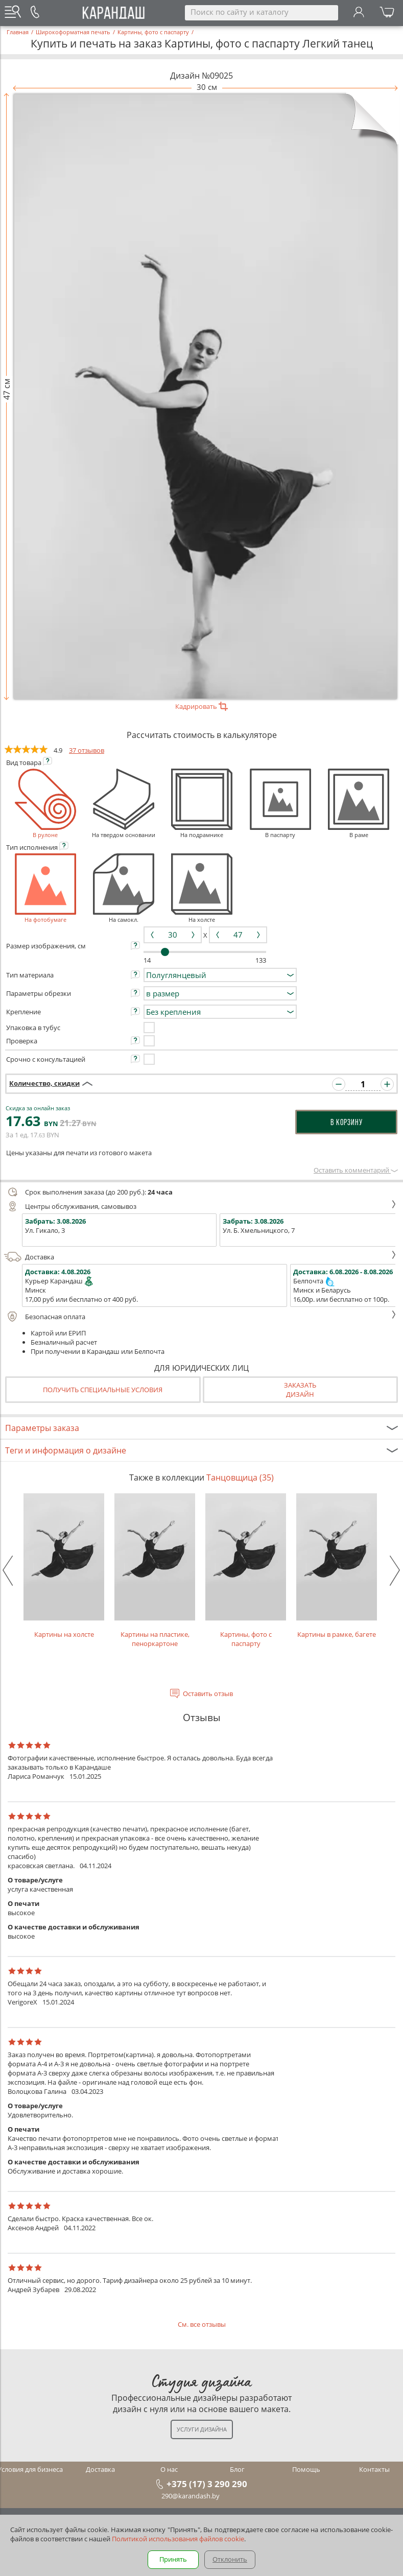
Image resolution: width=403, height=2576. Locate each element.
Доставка (200, 1256)
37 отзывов (86, 750)
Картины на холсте (63, 1566)
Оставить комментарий (356, 1170)
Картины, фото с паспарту (245, 1570)
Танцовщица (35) (240, 1477)
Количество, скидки (44, 1083)
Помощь (306, 2469)
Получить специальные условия (102, 1389)
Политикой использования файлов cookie (178, 2538)
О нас (169, 2469)
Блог (237, 2469)
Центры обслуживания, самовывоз (200, 1206)
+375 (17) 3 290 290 (207, 2483)
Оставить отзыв (208, 1693)
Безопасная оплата (200, 1316)
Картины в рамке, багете (336, 1566)
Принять (173, 2559)
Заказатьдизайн (300, 1389)
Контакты (374, 2469)
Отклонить (229, 2559)
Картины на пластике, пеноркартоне (154, 1570)
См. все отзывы (202, 2324)
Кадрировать (201, 706)
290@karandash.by (190, 2495)
